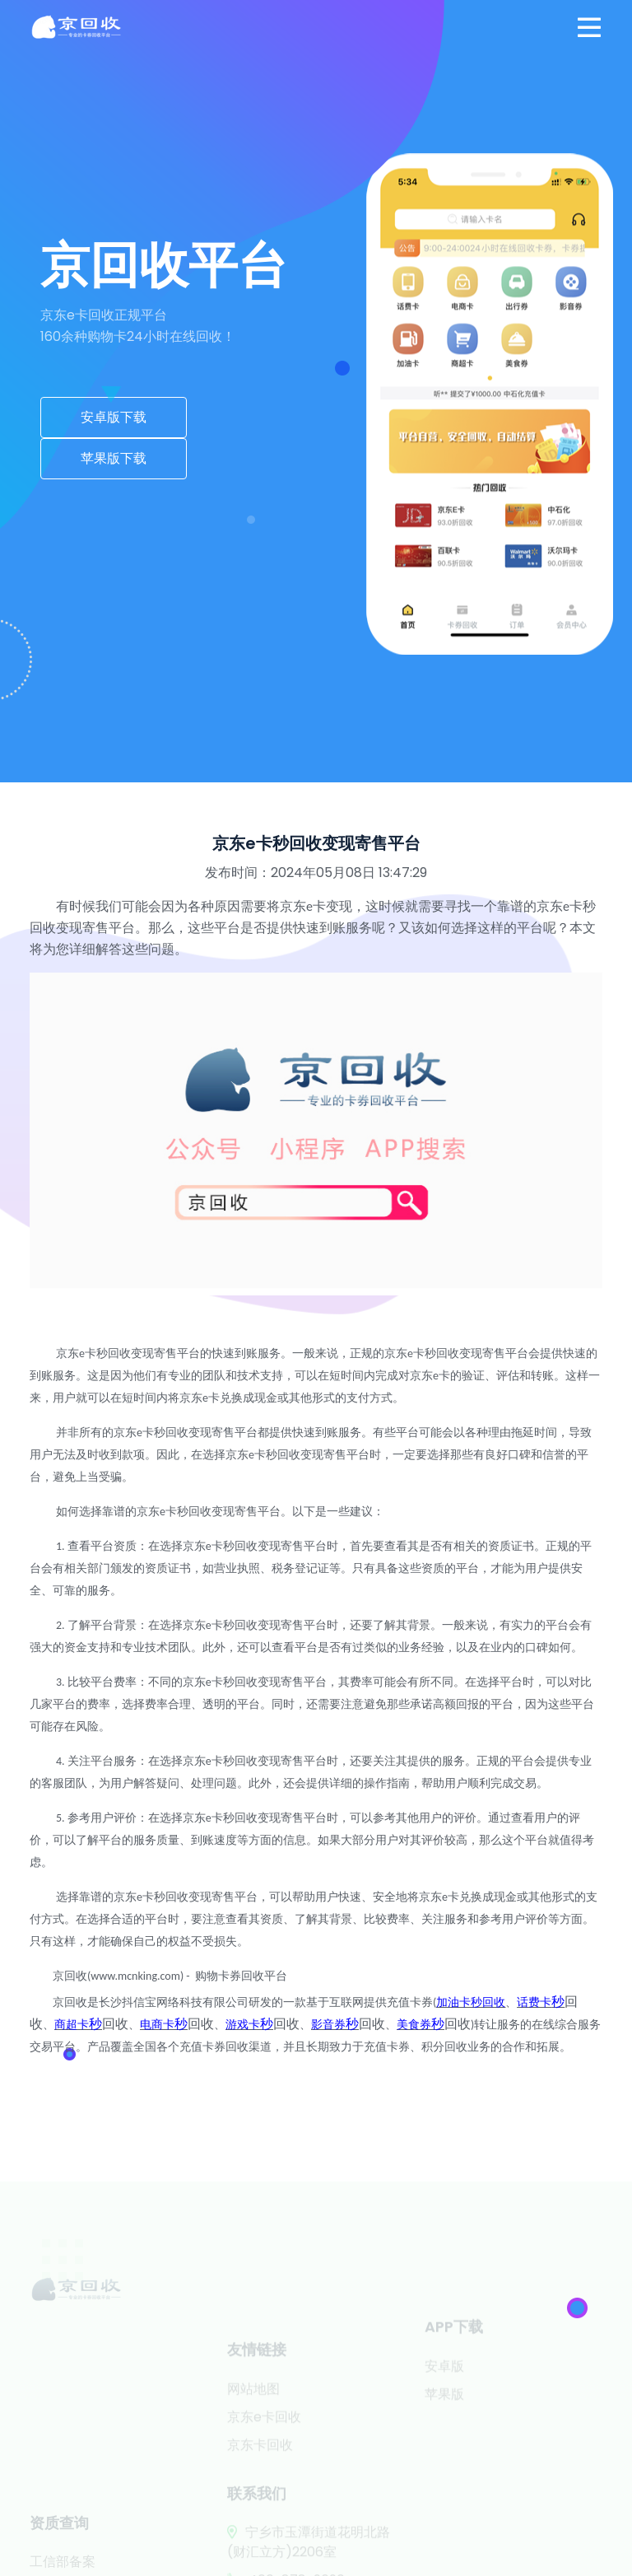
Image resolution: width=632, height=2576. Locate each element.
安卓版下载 (113, 417)
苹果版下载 (113, 458)
